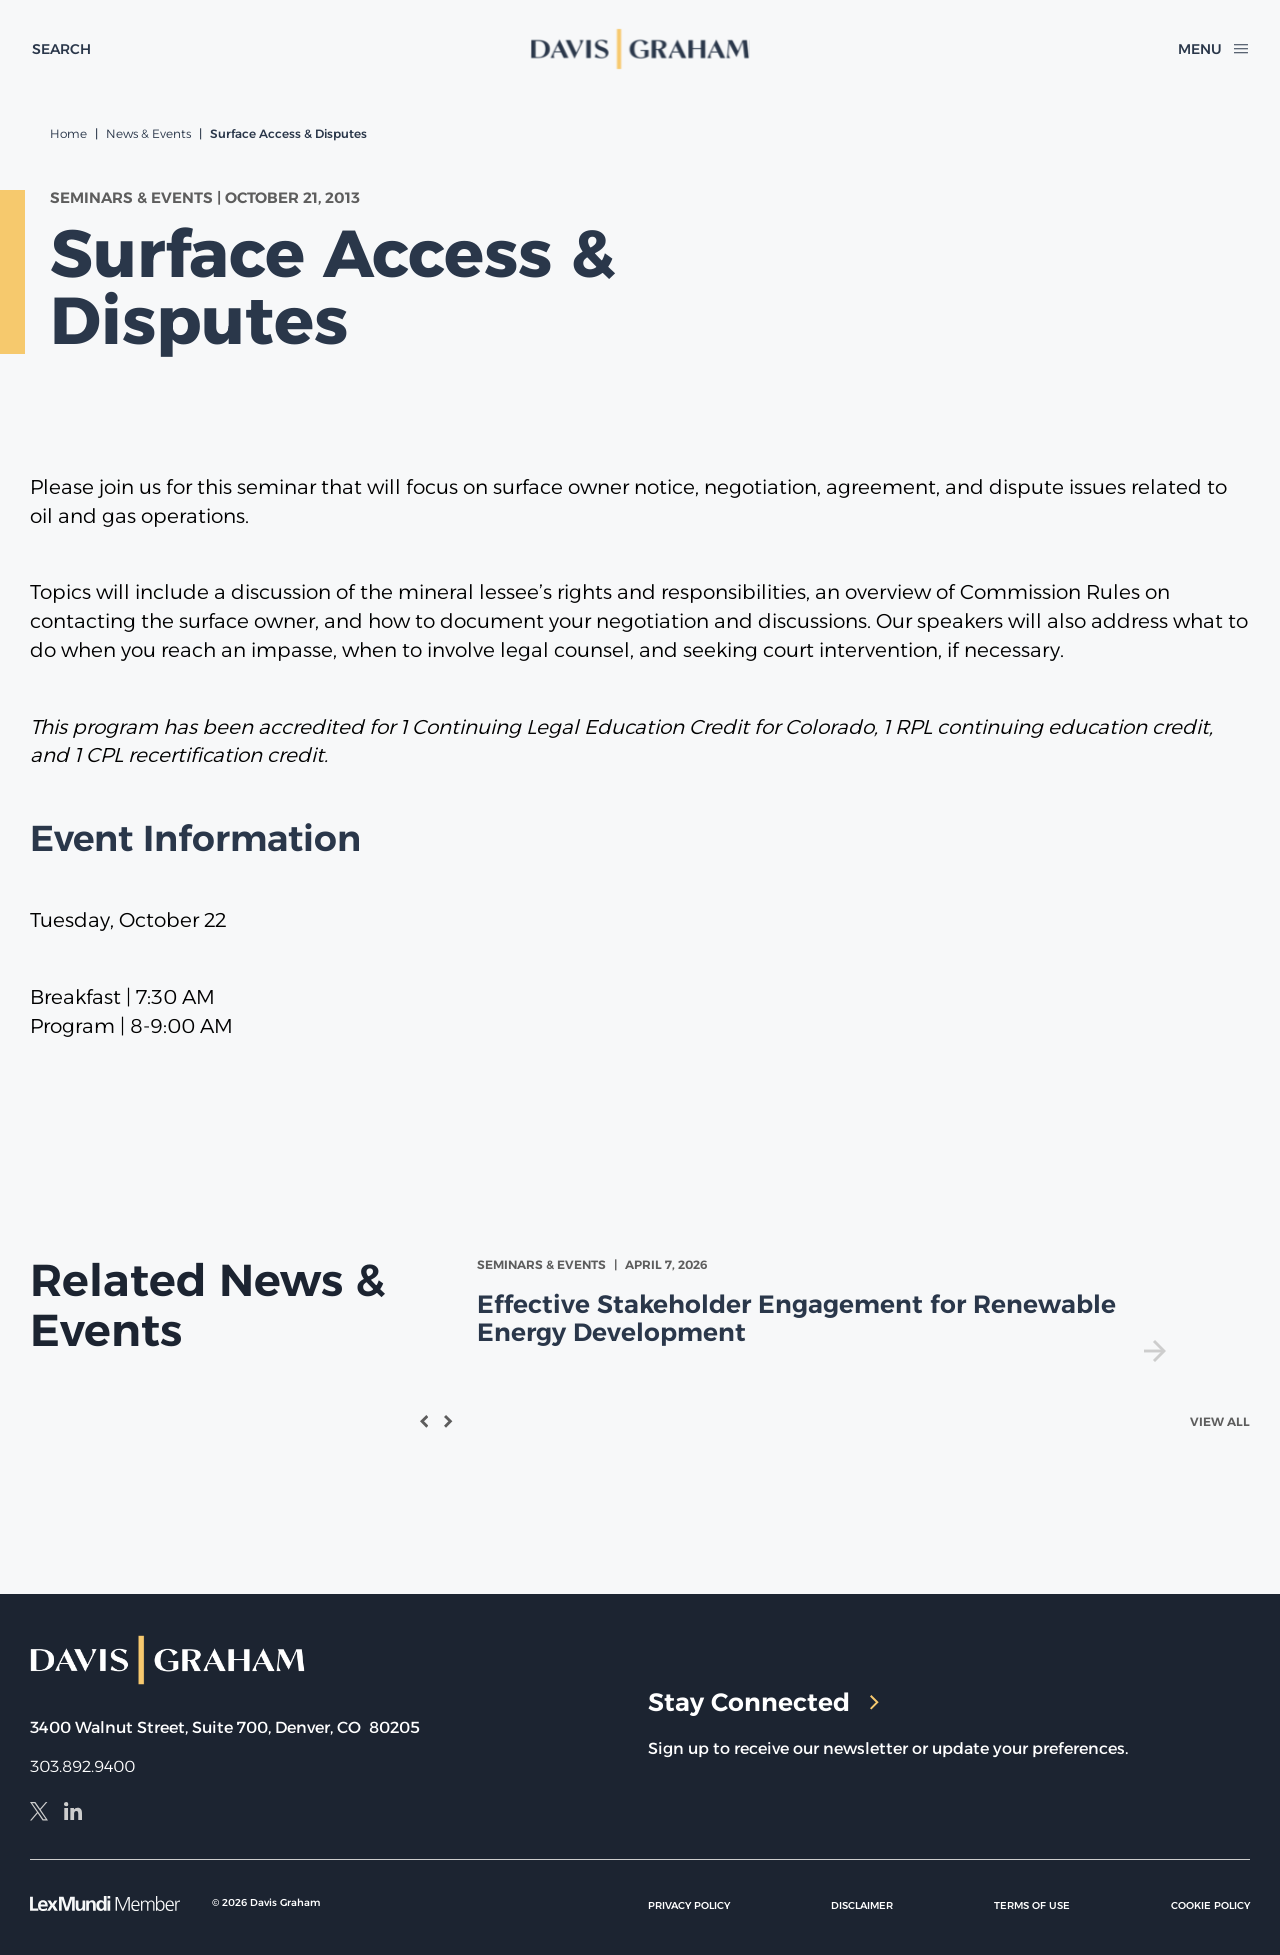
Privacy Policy (689, 1905)
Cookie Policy (1210, 1905)
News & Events (148, 133)
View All (1220, 1421)
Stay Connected (763, 1702)
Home (68, 133)
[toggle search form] (61, 49)
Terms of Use (1032, 1905)
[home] (639, 49)
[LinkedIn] (73, 1814)
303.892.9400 (82, 1766)
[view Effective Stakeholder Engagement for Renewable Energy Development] (825, 1308)
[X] (39, 1814)
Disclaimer (862, 1905)
